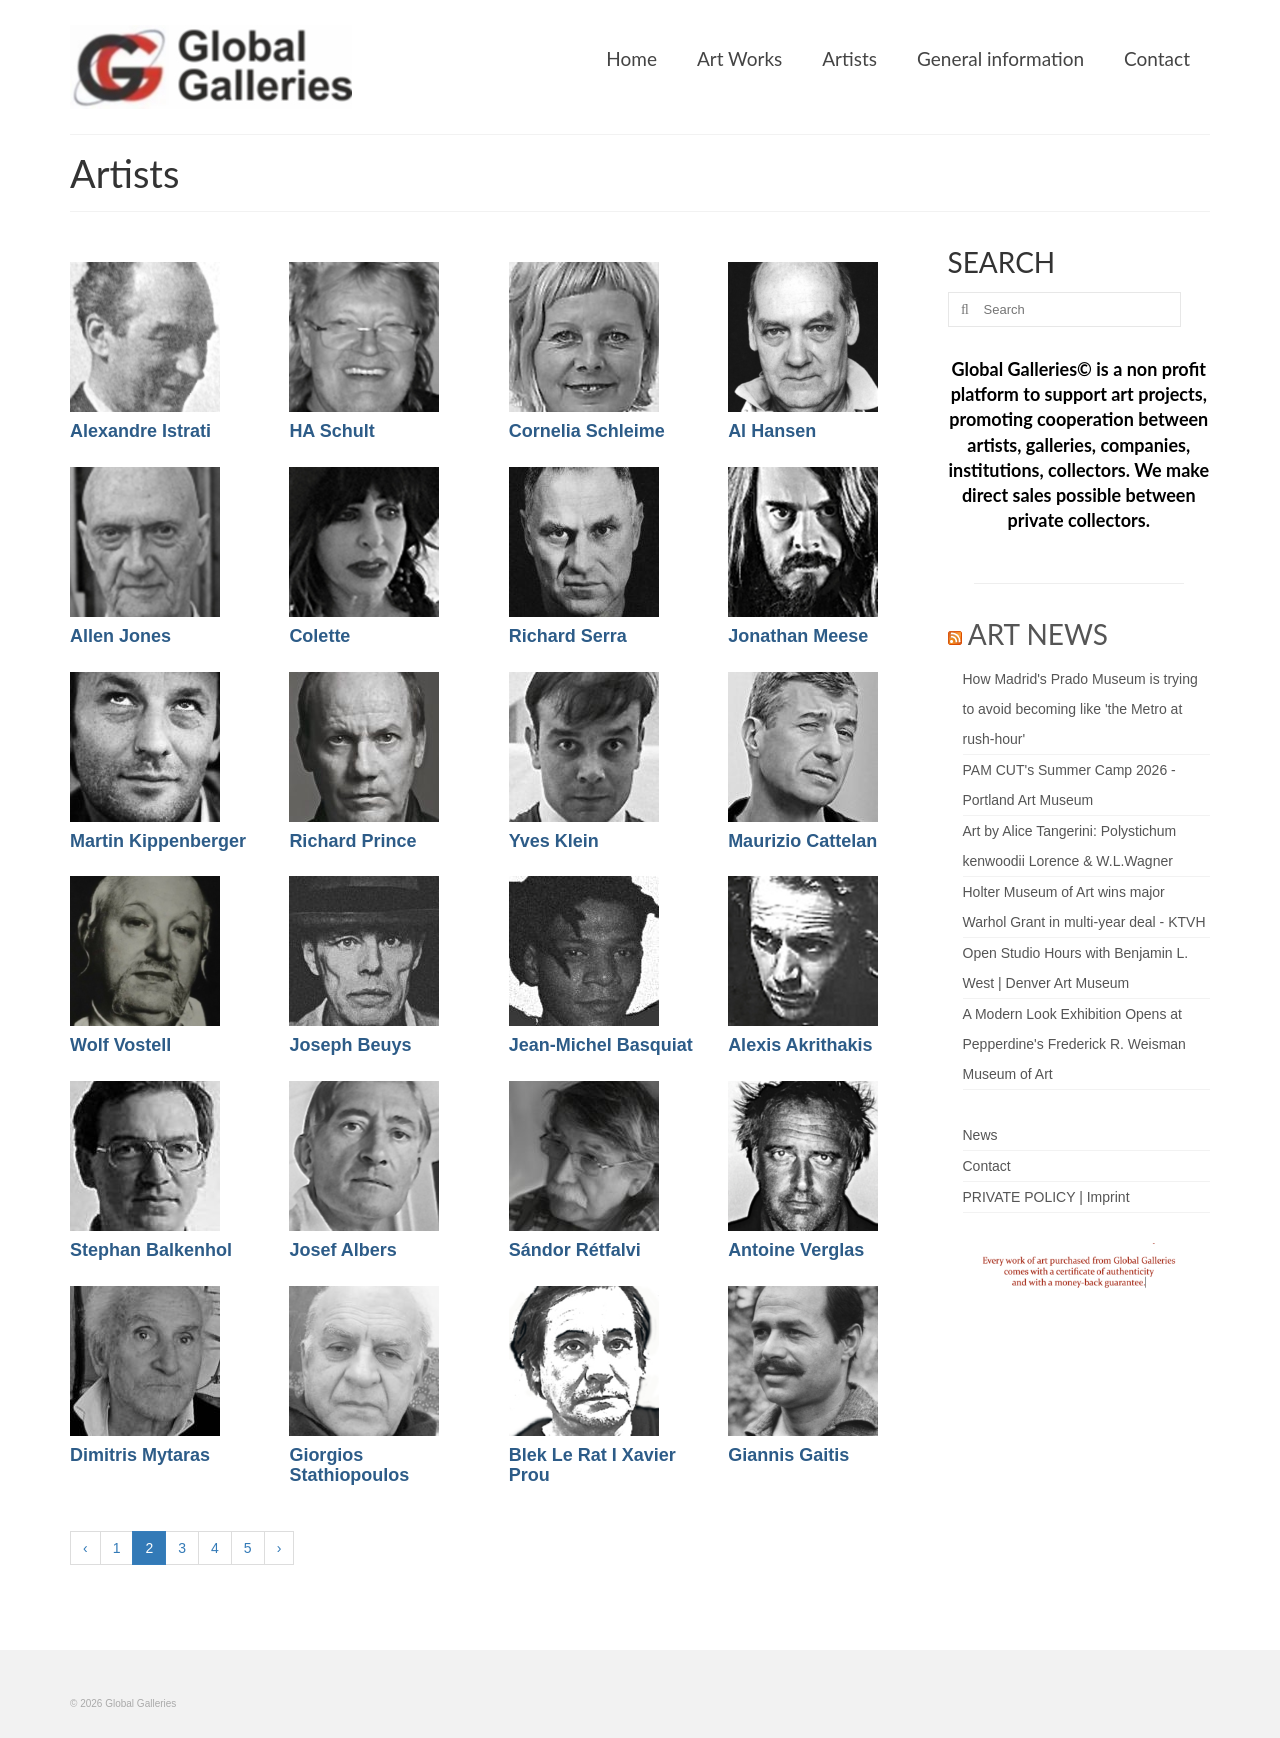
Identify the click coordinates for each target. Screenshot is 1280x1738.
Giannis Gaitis (788, 1455)
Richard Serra (568, 636)
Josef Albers (342, 1250)
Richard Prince (352, 841)
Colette (319, 636)
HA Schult (331, 431)
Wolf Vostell (120, 1045)
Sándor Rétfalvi (575, 1250)
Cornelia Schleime (587, 431)
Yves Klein (554, 841)
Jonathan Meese (798, 636)
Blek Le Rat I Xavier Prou (592, 1465)
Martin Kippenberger (158, 841)
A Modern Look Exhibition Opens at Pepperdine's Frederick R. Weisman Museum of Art (1074, 1044)
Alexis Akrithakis (800, 1045)
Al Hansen (772, 431)
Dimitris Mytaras (140, 1455)
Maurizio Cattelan (802, 841)
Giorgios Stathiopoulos (349, 1465)
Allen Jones (120, 636)
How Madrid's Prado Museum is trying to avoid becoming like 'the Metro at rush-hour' (1080, 709)
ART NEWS (1038, 634)
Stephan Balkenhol (151, 1250)
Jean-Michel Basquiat (601, 1045)
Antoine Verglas (796, 1250)
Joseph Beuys (350, 1045)
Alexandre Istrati (140, 431)
